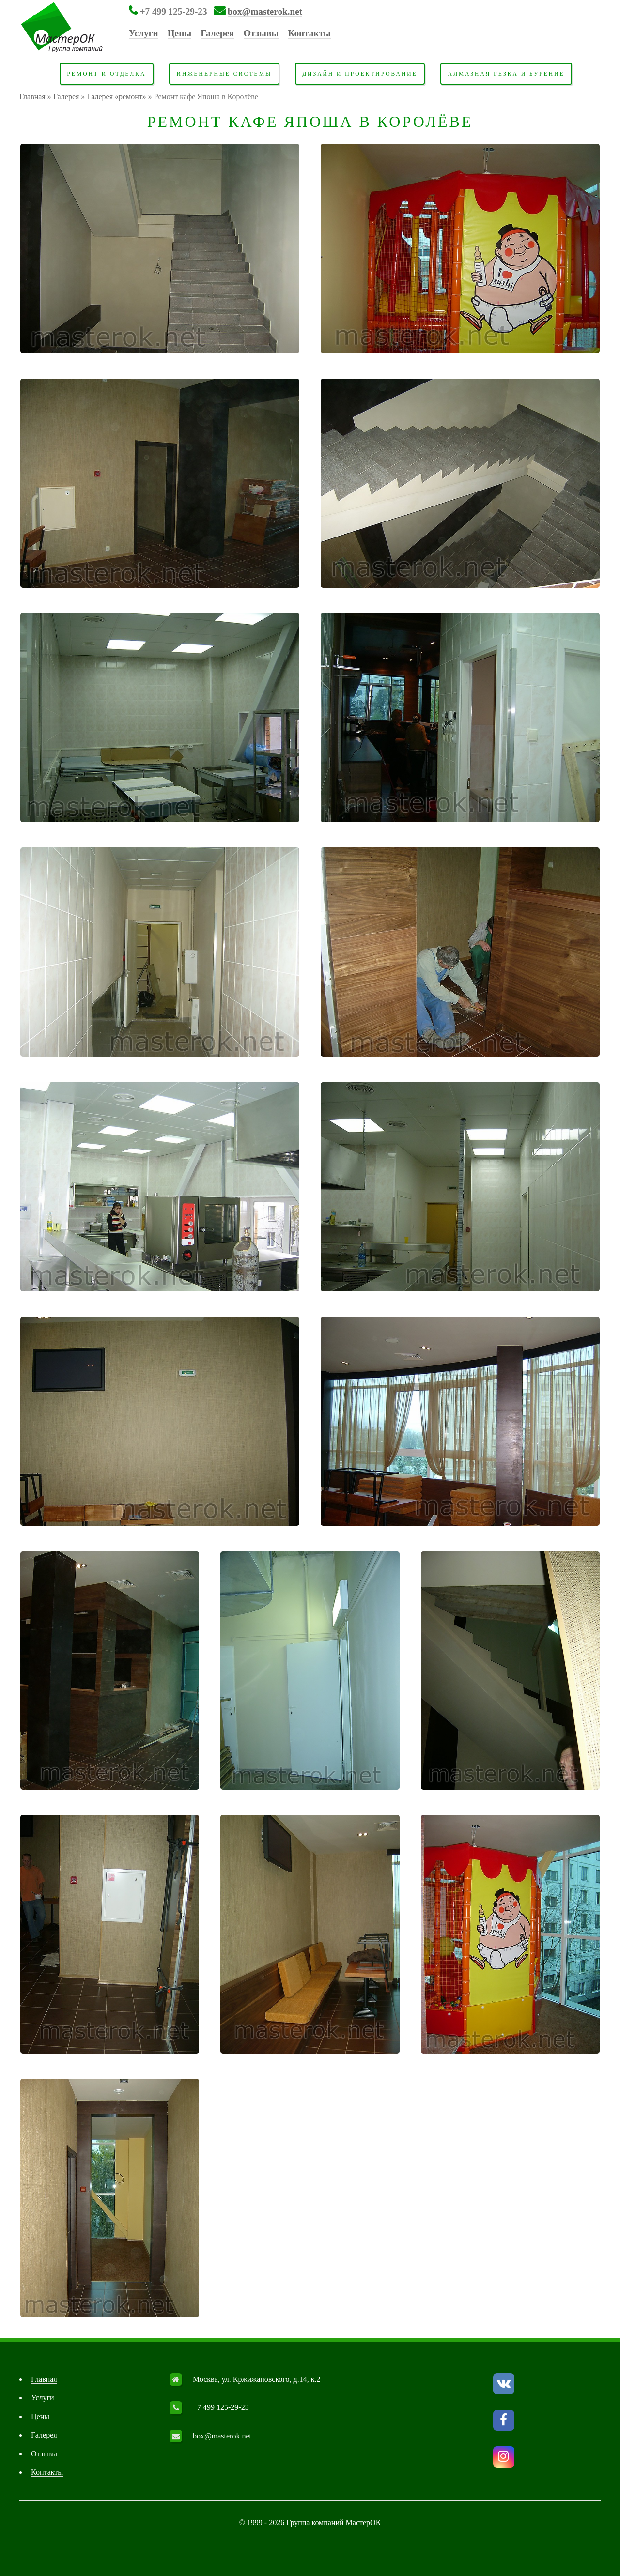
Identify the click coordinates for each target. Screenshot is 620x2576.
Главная (32, 96)
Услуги (143, 33)
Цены (179, 33)
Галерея (217, 33)
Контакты (309, 33)
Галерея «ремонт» (116, 96)
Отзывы (261, 33)
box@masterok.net (265, 11)
